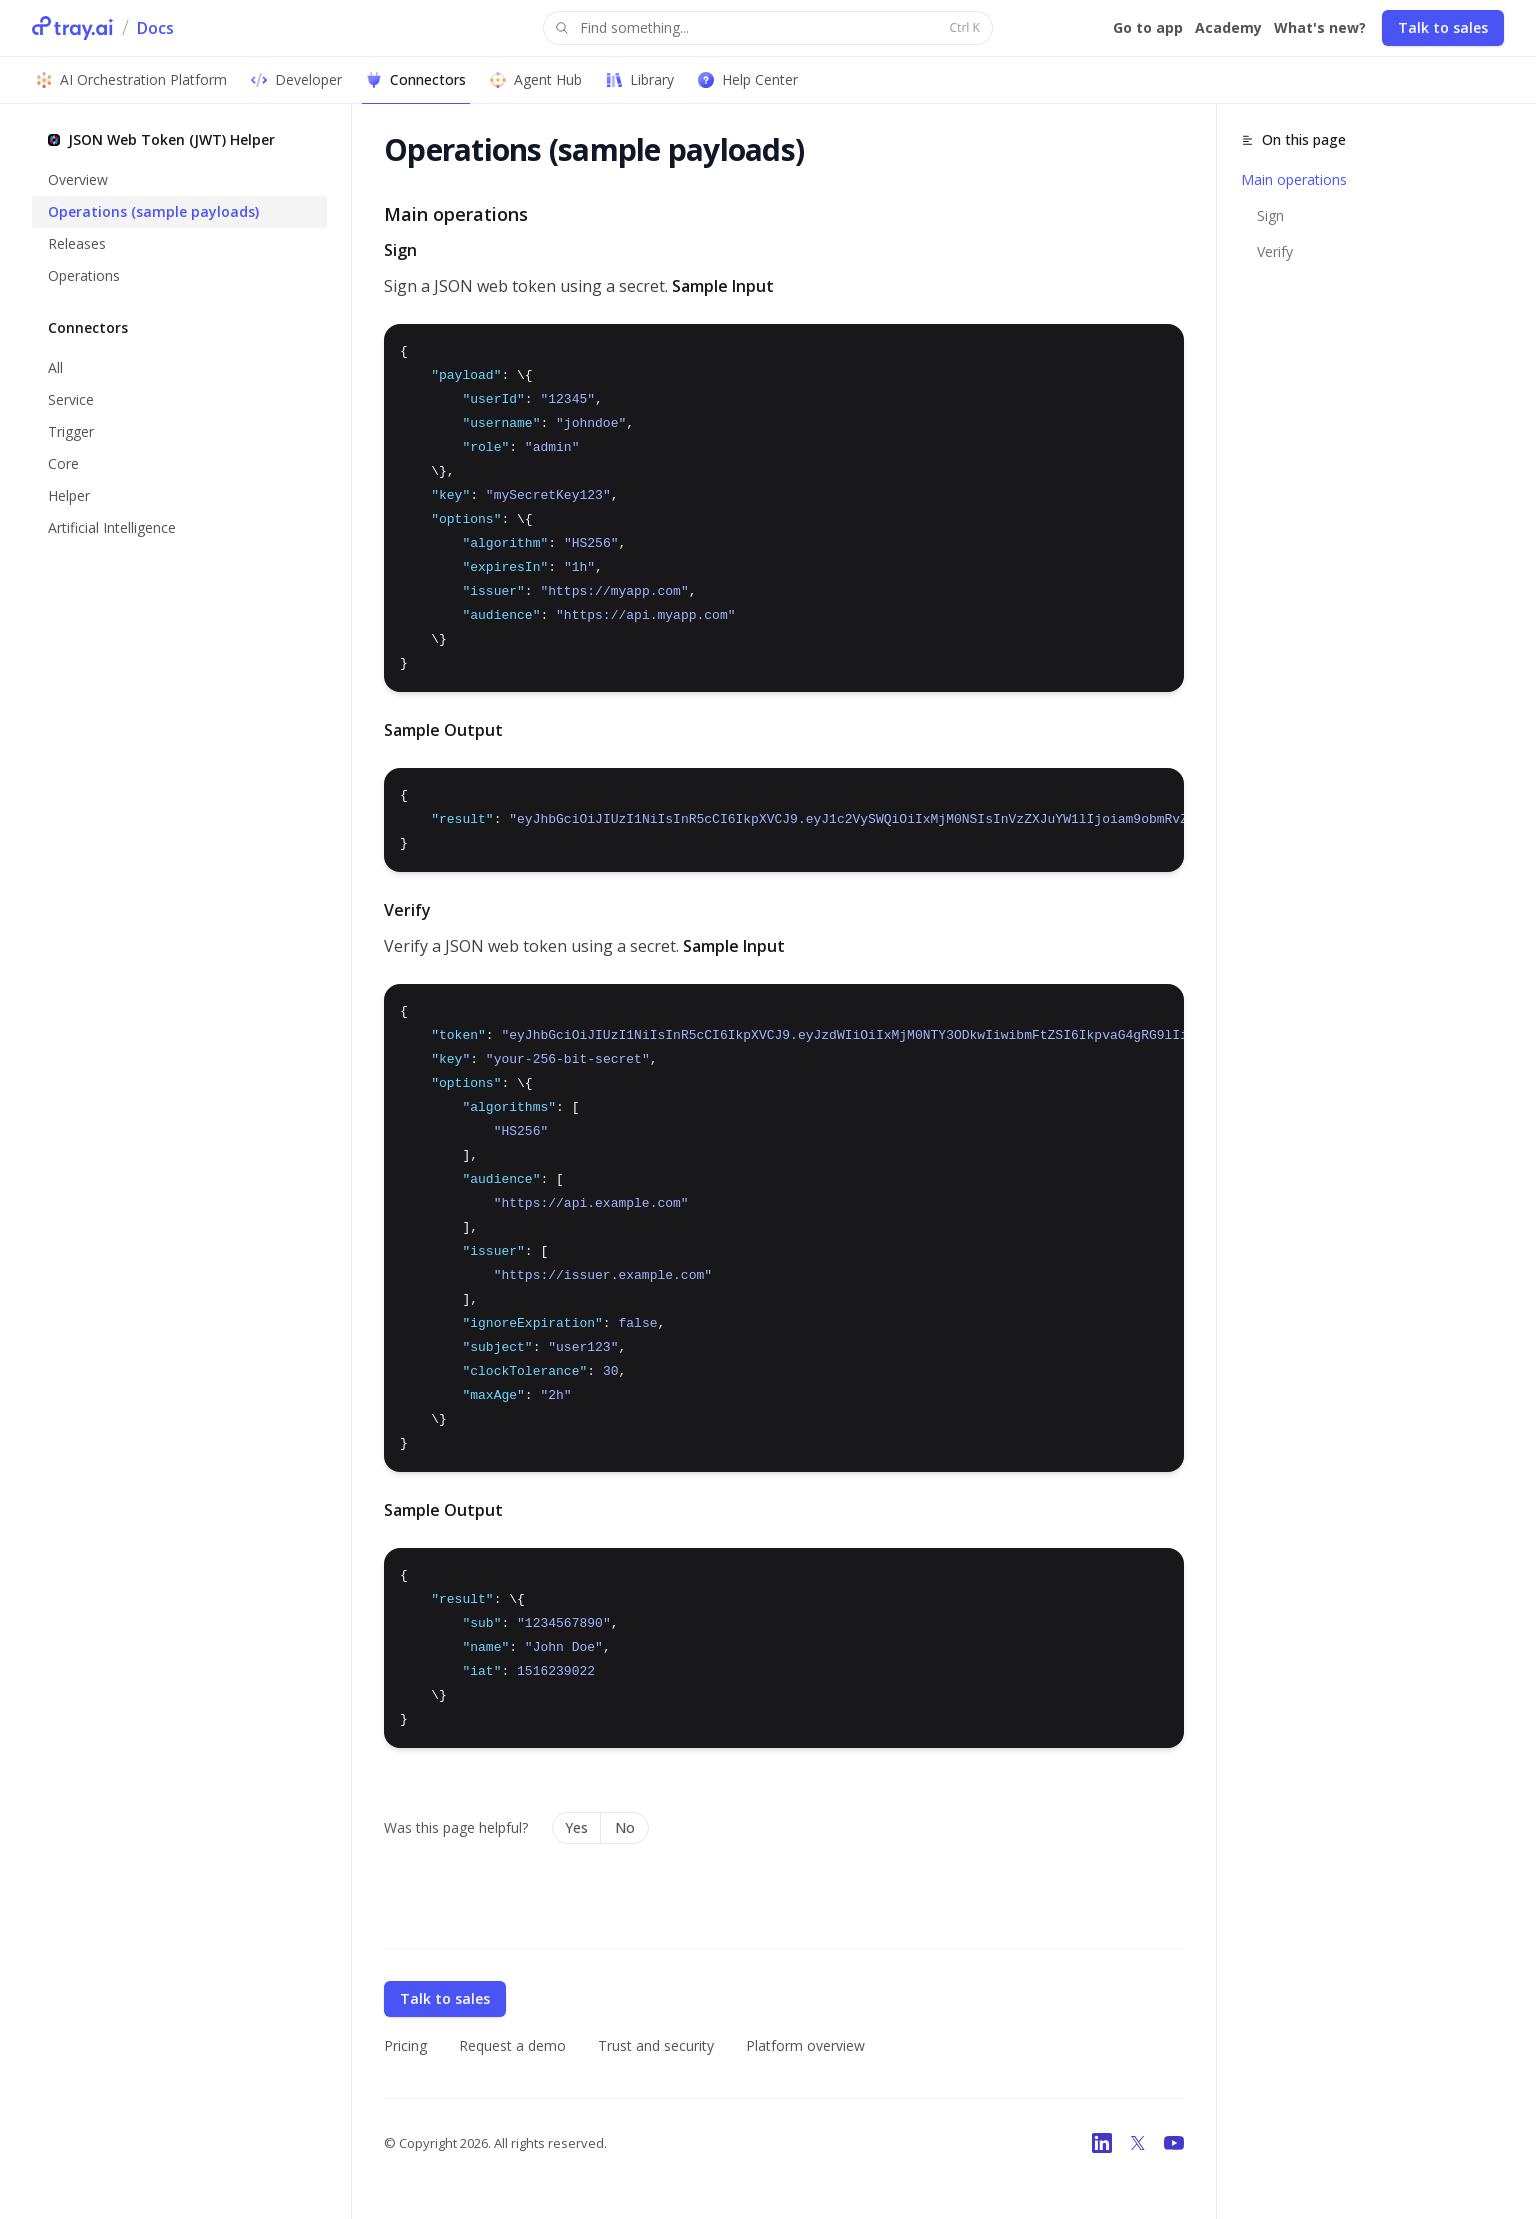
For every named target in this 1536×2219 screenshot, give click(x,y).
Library (640, 79)
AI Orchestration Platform (131, 79)
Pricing (405, 2045)
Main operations (1294, 179)
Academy (1228, 27)
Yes (576, 1827)
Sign (1270, 215)
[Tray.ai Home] (73, 28)
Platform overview (805, 2045)
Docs (155, 28)
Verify (1275, 251)
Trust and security (656, 2045)
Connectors (416, 79)
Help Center (748, 79)
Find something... (766, 28)
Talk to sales (1443, 27)
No (625, 1827)
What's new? (1320, 27)
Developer (296, 79)
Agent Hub (536, 79)
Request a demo (512, 2045)
